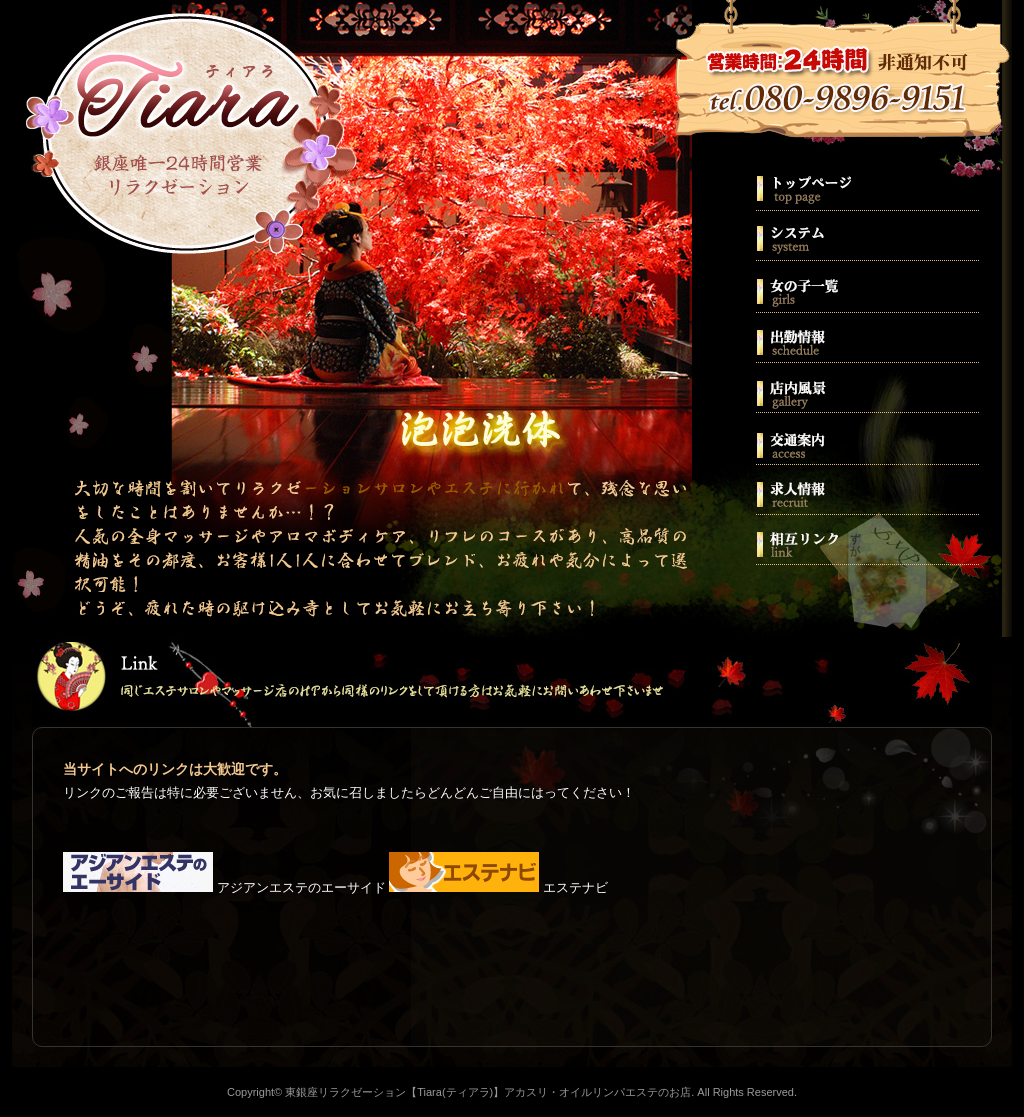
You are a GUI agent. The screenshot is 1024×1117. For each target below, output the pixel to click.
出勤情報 (866, 336)
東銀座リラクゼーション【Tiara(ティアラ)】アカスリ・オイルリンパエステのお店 (192, 140)
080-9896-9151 (840, 88)
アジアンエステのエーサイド (224, 887)
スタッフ (866, 286)
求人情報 (866, 486)
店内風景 (866, 386)
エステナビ (498, 887)
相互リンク (866, 536)
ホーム (866, 186)
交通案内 (866, 436)
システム (866, 236)
